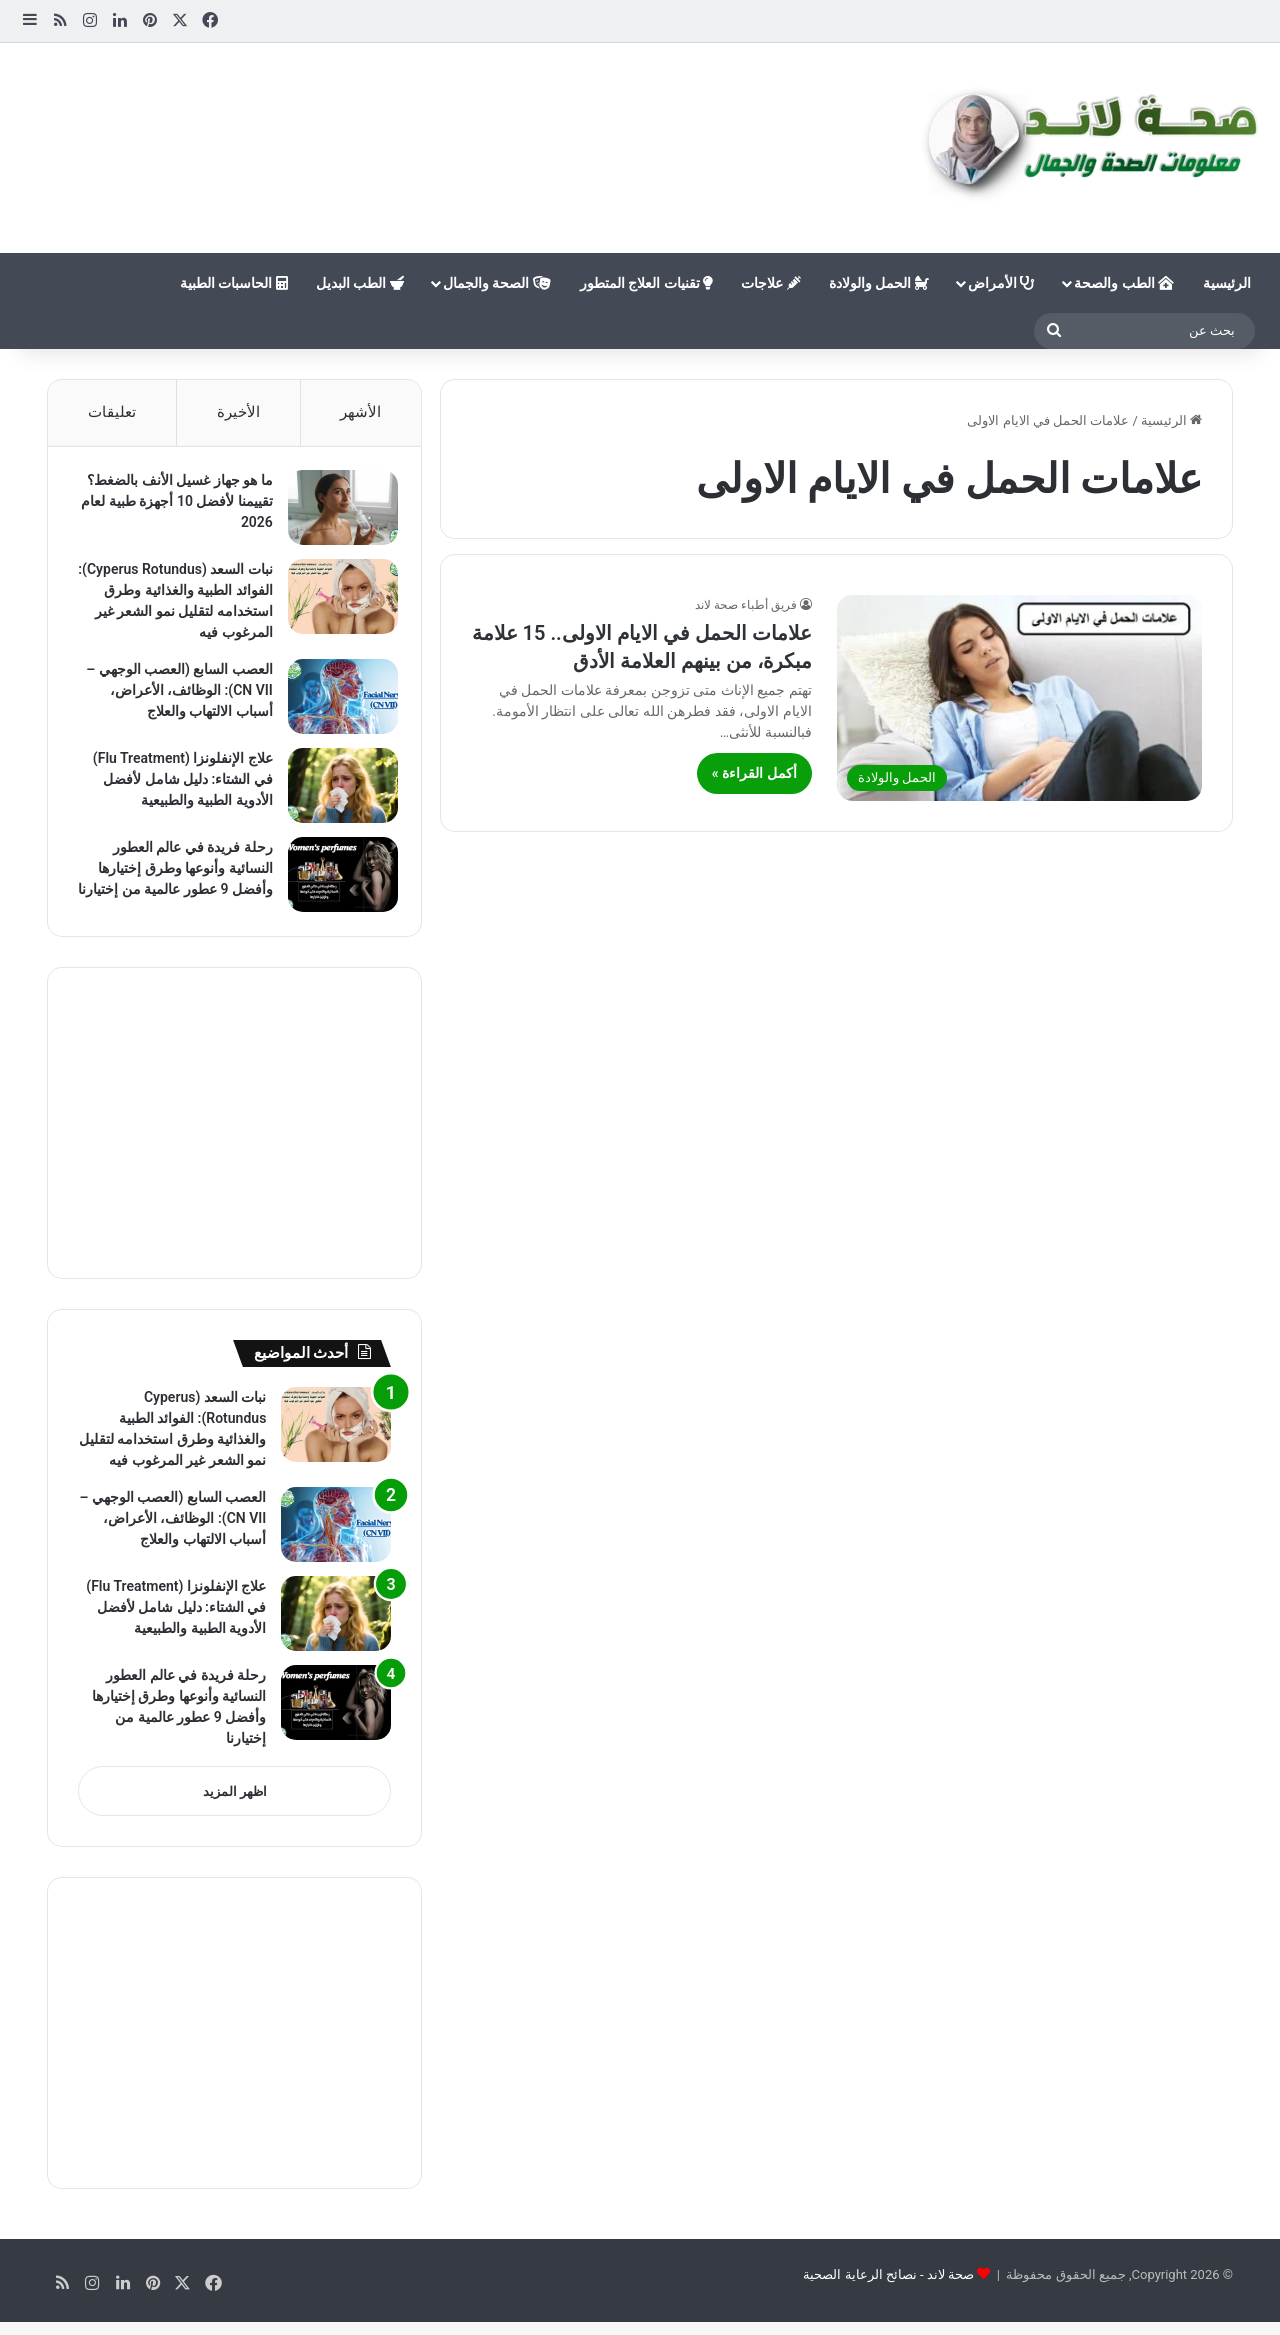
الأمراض (1001, 283)
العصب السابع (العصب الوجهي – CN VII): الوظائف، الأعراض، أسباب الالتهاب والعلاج (173, 697)
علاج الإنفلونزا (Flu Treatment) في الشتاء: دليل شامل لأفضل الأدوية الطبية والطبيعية (176, 786)
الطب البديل (360, 283)
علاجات (770, 283)
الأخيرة (238, 412)
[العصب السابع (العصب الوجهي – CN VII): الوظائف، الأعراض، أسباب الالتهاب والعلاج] (336, 703)
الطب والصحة (1124, 283)
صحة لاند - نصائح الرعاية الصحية (888, 2298)
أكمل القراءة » (754, 773)
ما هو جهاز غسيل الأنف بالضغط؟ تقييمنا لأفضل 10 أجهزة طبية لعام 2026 (173, 508)
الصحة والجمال (497, 283)
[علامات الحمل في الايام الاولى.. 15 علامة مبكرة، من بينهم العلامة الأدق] (1019, 698)
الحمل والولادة (879, 283)
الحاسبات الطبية (234, 283)
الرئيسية (1227, 283)
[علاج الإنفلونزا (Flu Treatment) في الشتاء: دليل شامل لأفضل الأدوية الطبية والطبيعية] (336, 792)
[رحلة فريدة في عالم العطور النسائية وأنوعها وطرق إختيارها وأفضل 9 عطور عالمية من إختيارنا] (336, 881)
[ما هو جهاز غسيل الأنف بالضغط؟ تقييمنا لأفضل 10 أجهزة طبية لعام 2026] (336, 514)
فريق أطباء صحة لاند (746, 605)
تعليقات (112, 412)
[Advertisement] (427, 108)
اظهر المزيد (235, 1815)
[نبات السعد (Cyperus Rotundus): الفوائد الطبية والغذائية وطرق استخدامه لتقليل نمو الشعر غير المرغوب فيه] (336, 603)
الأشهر (360, 412)
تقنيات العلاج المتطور (646, 283)
